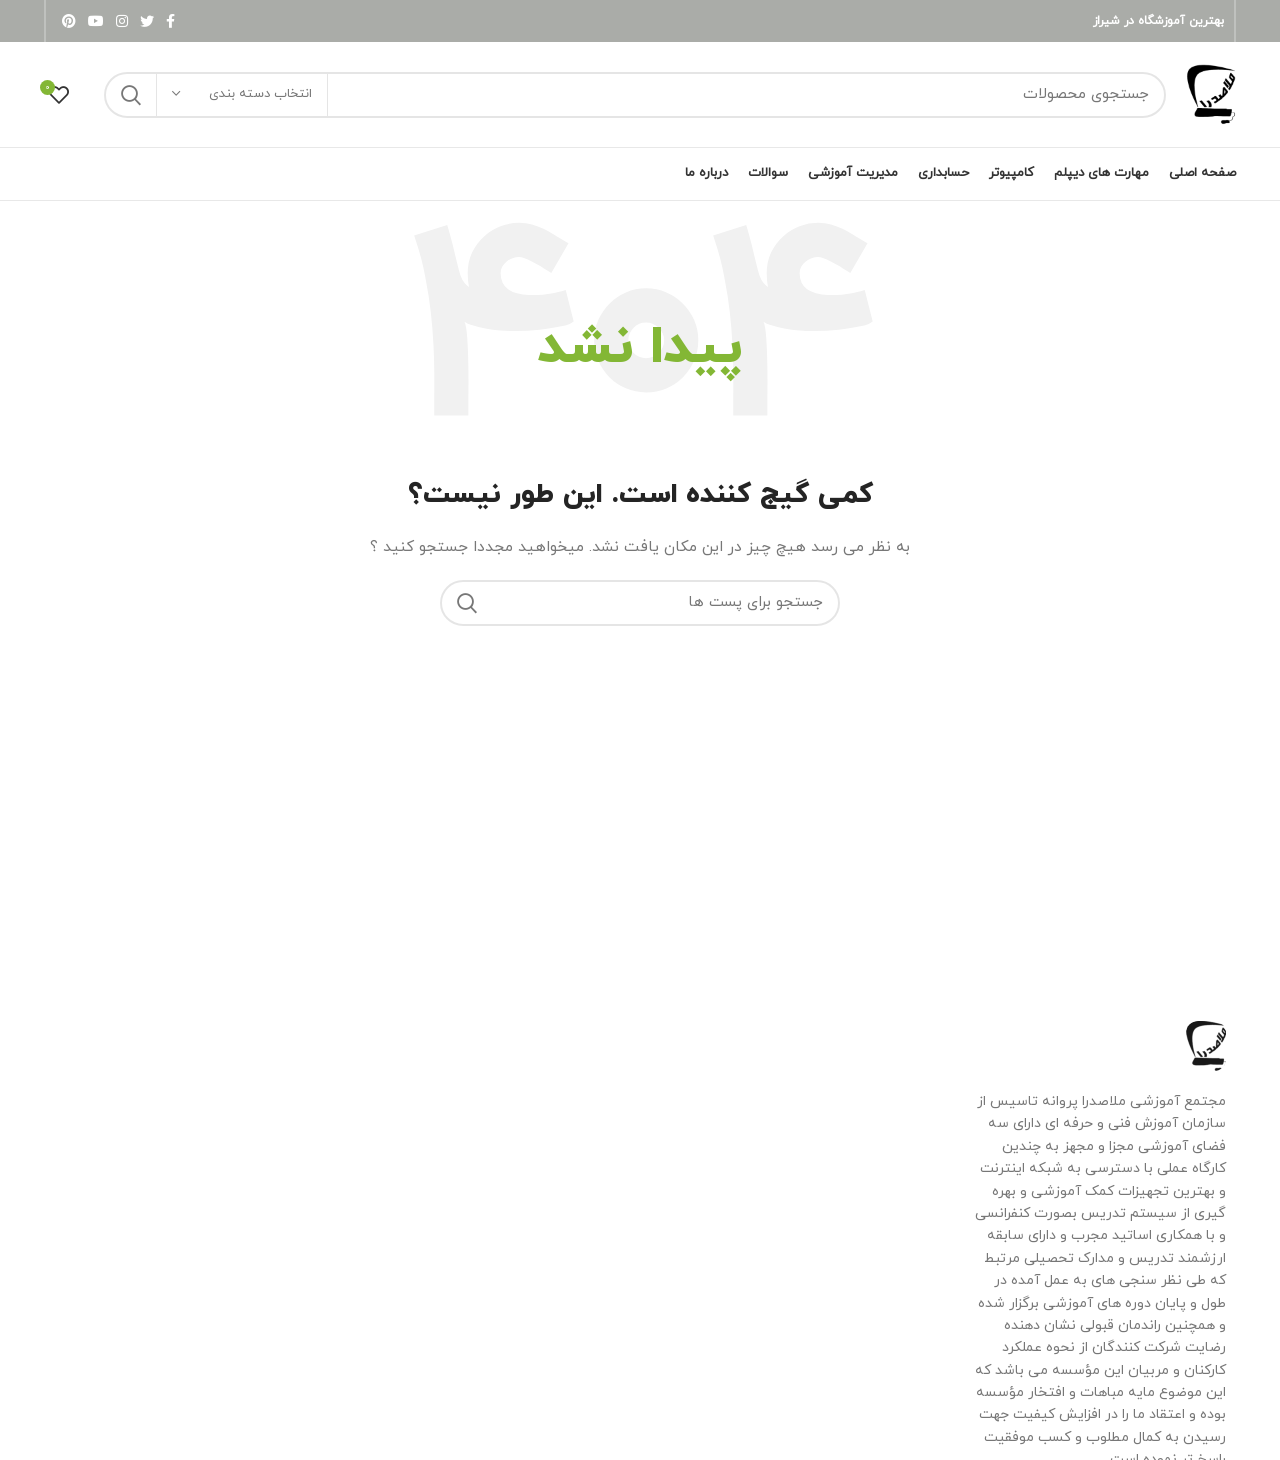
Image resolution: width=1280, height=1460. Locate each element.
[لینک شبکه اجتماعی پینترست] (69, 21)
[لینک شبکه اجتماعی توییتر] (147, 21)
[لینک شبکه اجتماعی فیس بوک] (170, 21)
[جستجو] (635, 95)
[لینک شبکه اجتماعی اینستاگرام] (122, 21)
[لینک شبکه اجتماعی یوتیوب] (96, 21)
